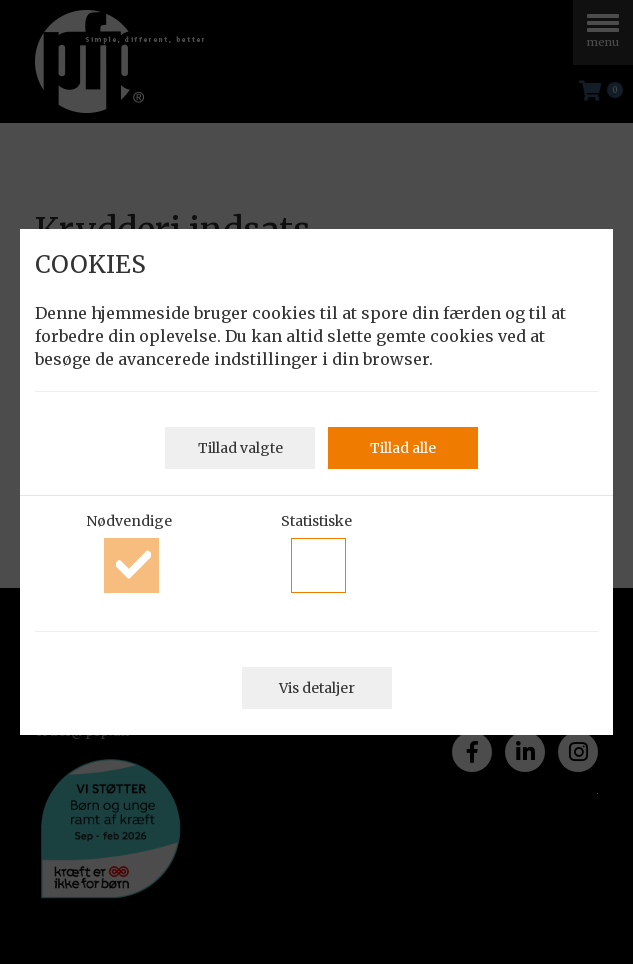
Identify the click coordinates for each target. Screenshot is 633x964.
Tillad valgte (240, 448)
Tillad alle (403, 448)
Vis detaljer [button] (317, 688)
